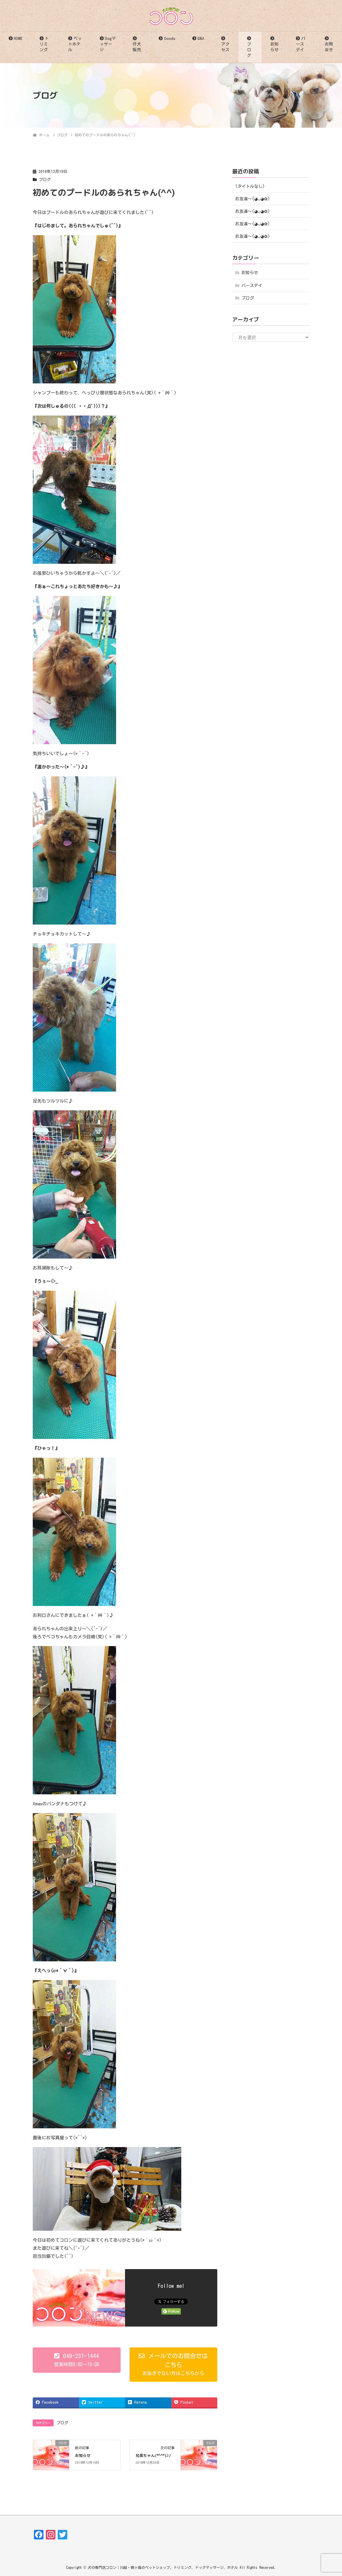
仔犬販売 (137, 47)
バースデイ (300, 44)
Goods (169, 38)
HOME (18, 38)
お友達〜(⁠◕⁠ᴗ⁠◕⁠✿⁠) (252, 199)
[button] (77, 2360)
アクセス (225, 47)
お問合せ (329, 47)
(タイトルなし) (250, 186)
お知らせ (274, 47)
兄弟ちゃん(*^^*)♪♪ (153, 2455)
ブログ (249, 49)
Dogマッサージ (108, 44)
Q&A (200, 38)
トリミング (44, 44)
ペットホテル (75, 44)
